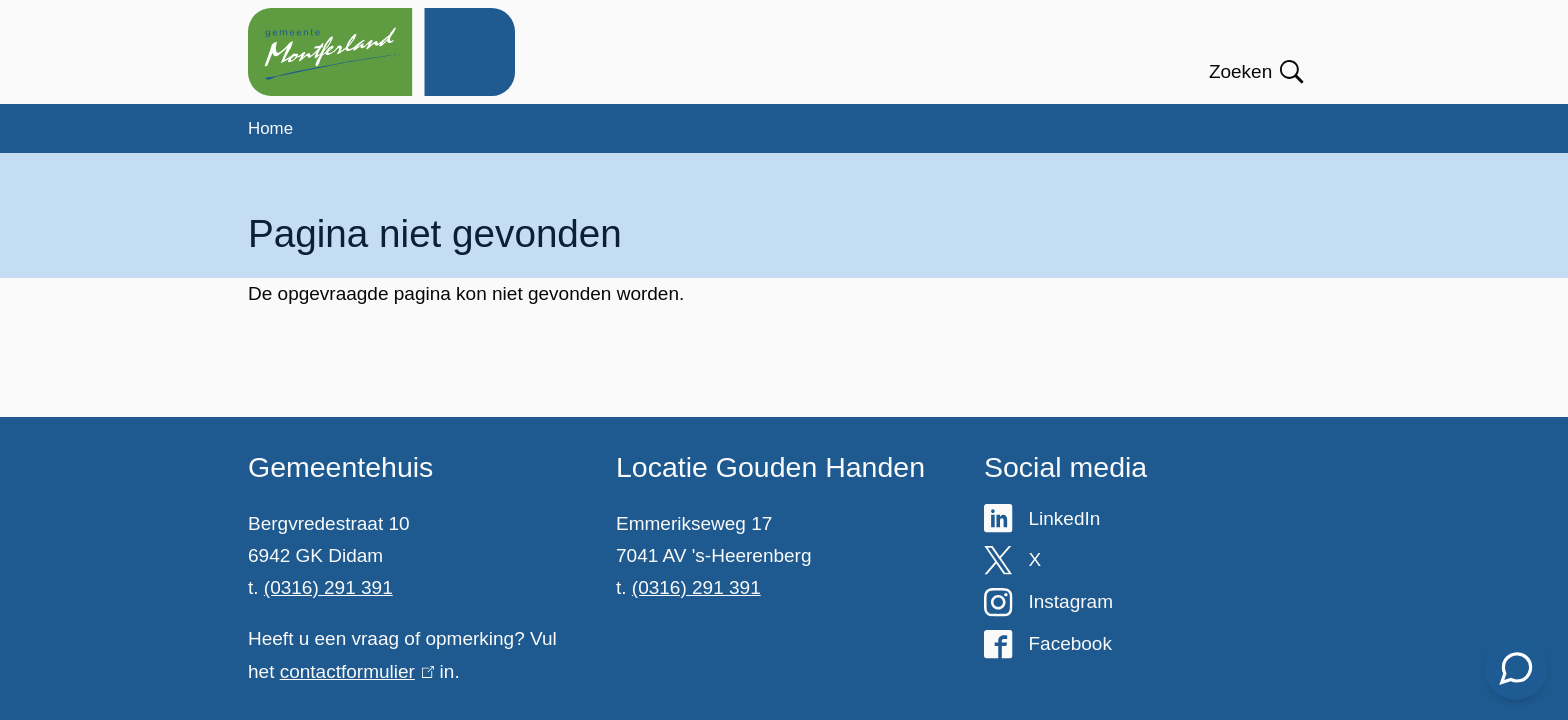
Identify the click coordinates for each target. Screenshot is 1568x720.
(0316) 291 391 (328, 587)
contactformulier (357, 671)
